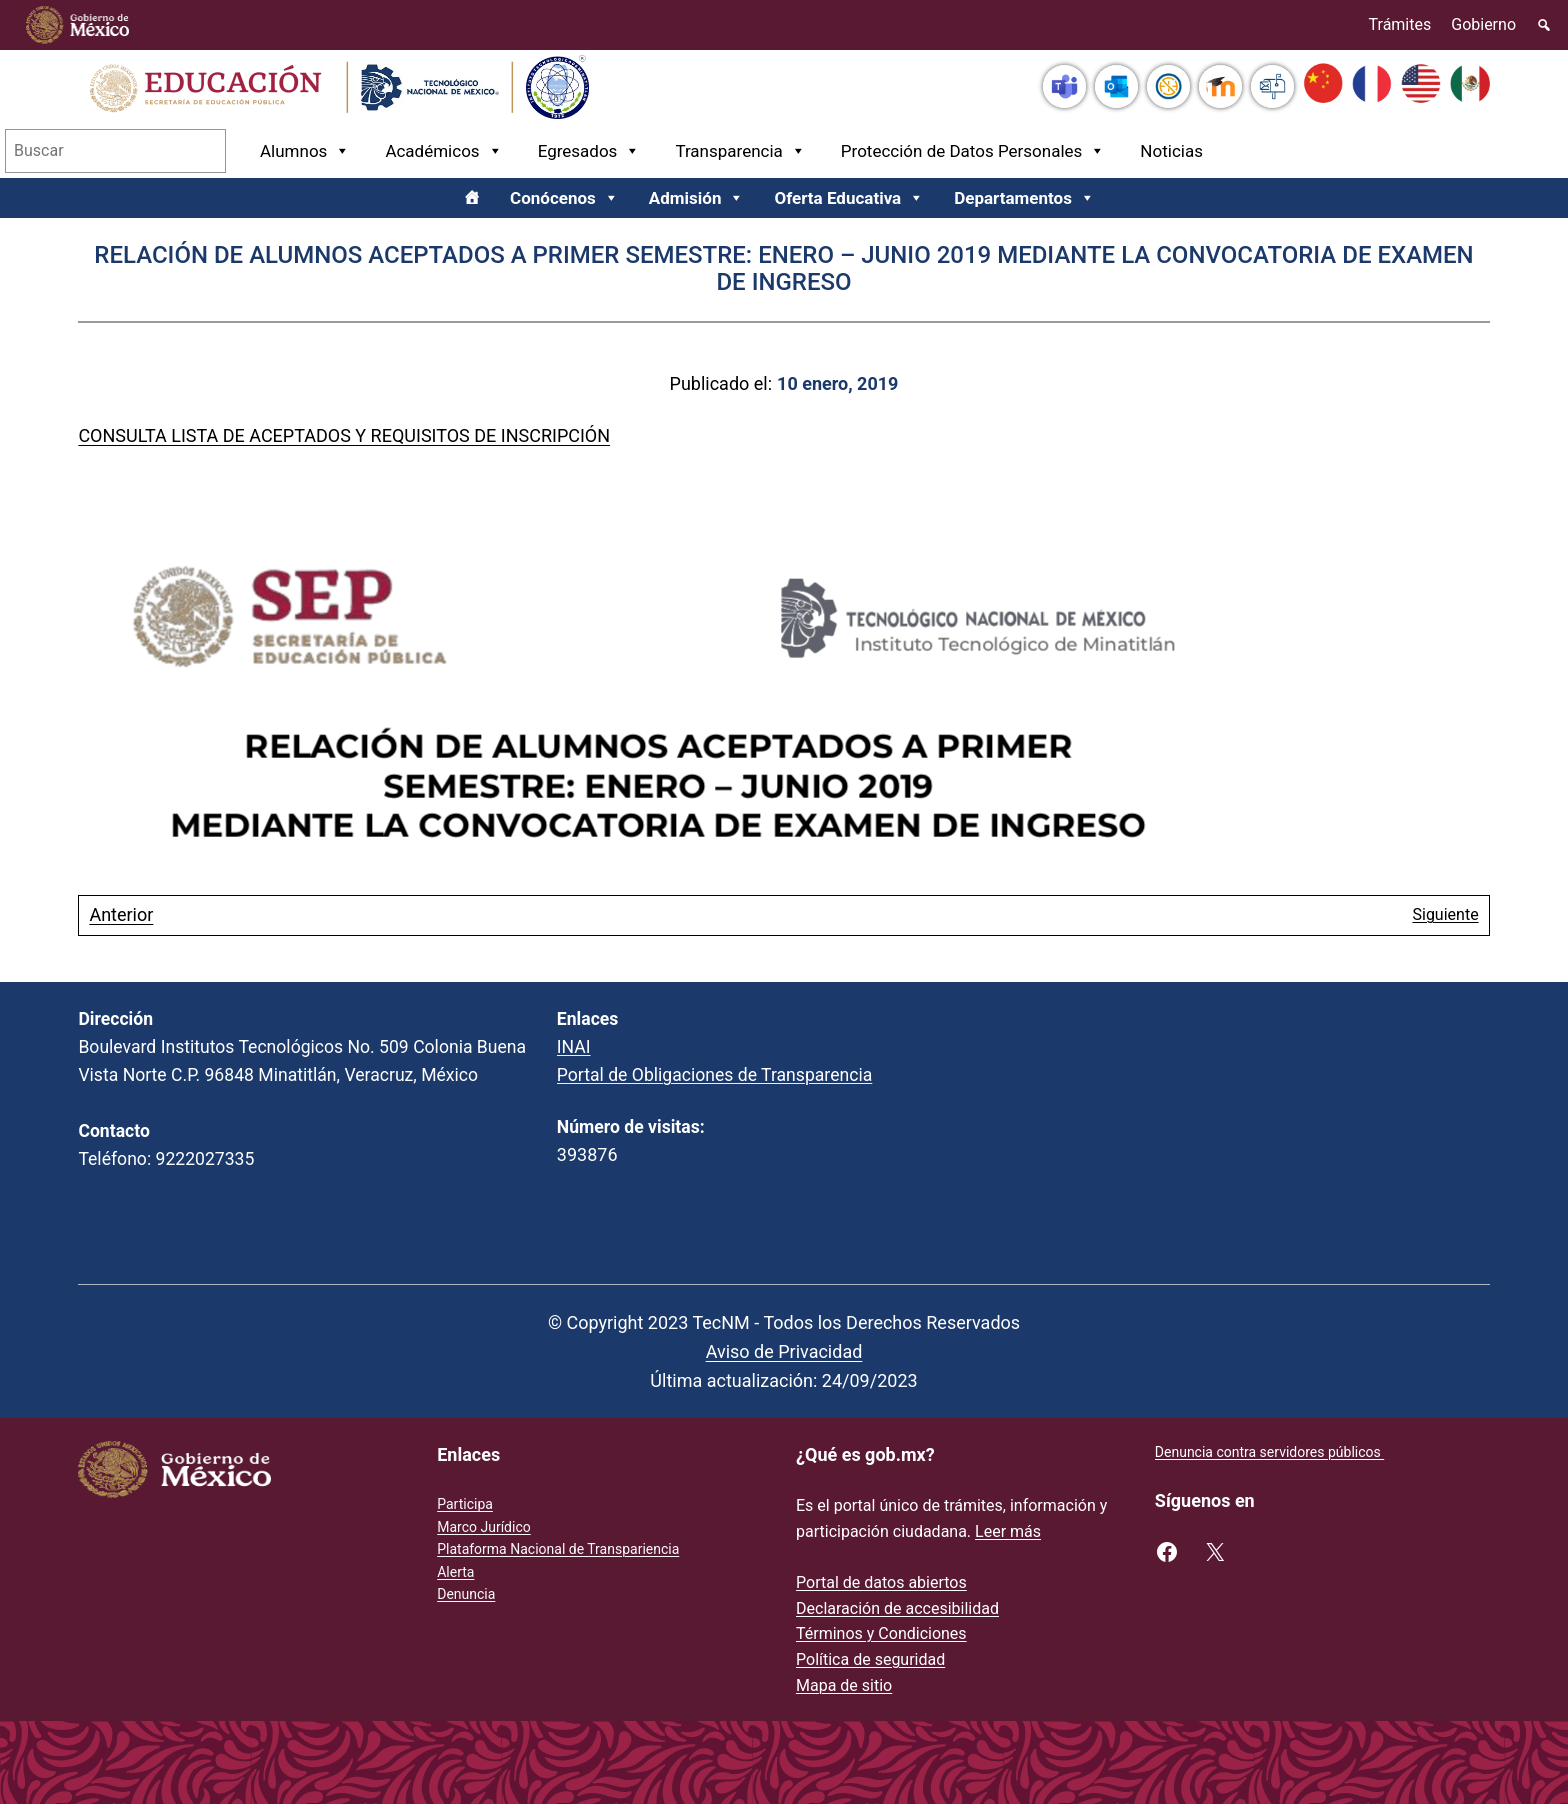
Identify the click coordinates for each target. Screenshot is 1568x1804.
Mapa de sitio (844, 1685)
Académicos (443, 151)
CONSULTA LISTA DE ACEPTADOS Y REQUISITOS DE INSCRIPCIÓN (344, 435)
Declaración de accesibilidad (897, 1608)
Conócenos (564, 198)
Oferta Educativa (849, 198)
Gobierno (1483, 24)
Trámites (1400, 24)
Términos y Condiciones (881, 1633)
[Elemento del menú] (1544, 25)
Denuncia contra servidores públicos (1269, 1452)
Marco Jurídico (484, 1527)
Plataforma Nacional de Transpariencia (558, 1549)
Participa (465, 1504)
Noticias (1171, 151)
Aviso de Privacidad (784, 1351)
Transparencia (740, 151)
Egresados (589, 151)
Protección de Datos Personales (973, 151)
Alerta (455, 1572)
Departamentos (1024, 198)
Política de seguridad (870, 1659)
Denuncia (466, 1594)
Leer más (1008, 1531)
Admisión (697, 198)
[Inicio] (471, 198)
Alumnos (305, 151)
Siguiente (1445, 914)
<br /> (1262, 1133)
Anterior (121, 914)
